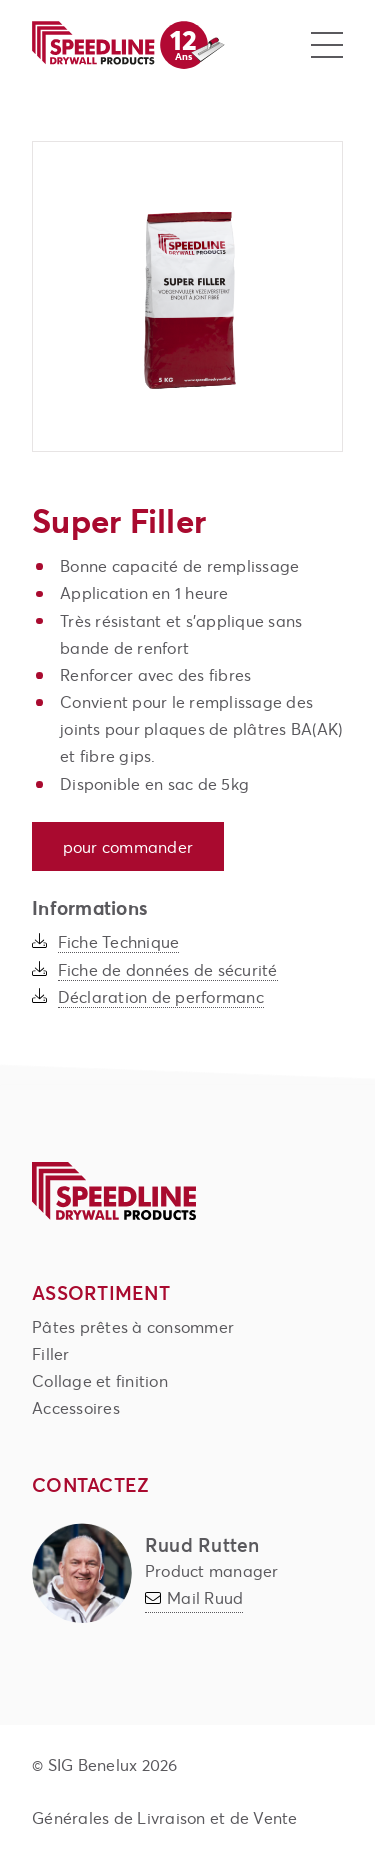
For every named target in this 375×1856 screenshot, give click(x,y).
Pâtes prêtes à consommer (133, 1326)
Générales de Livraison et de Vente (165, 1817)
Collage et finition (100, 1380)
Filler (51, 1353)
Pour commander (128, 846)
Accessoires (76, 1407)
